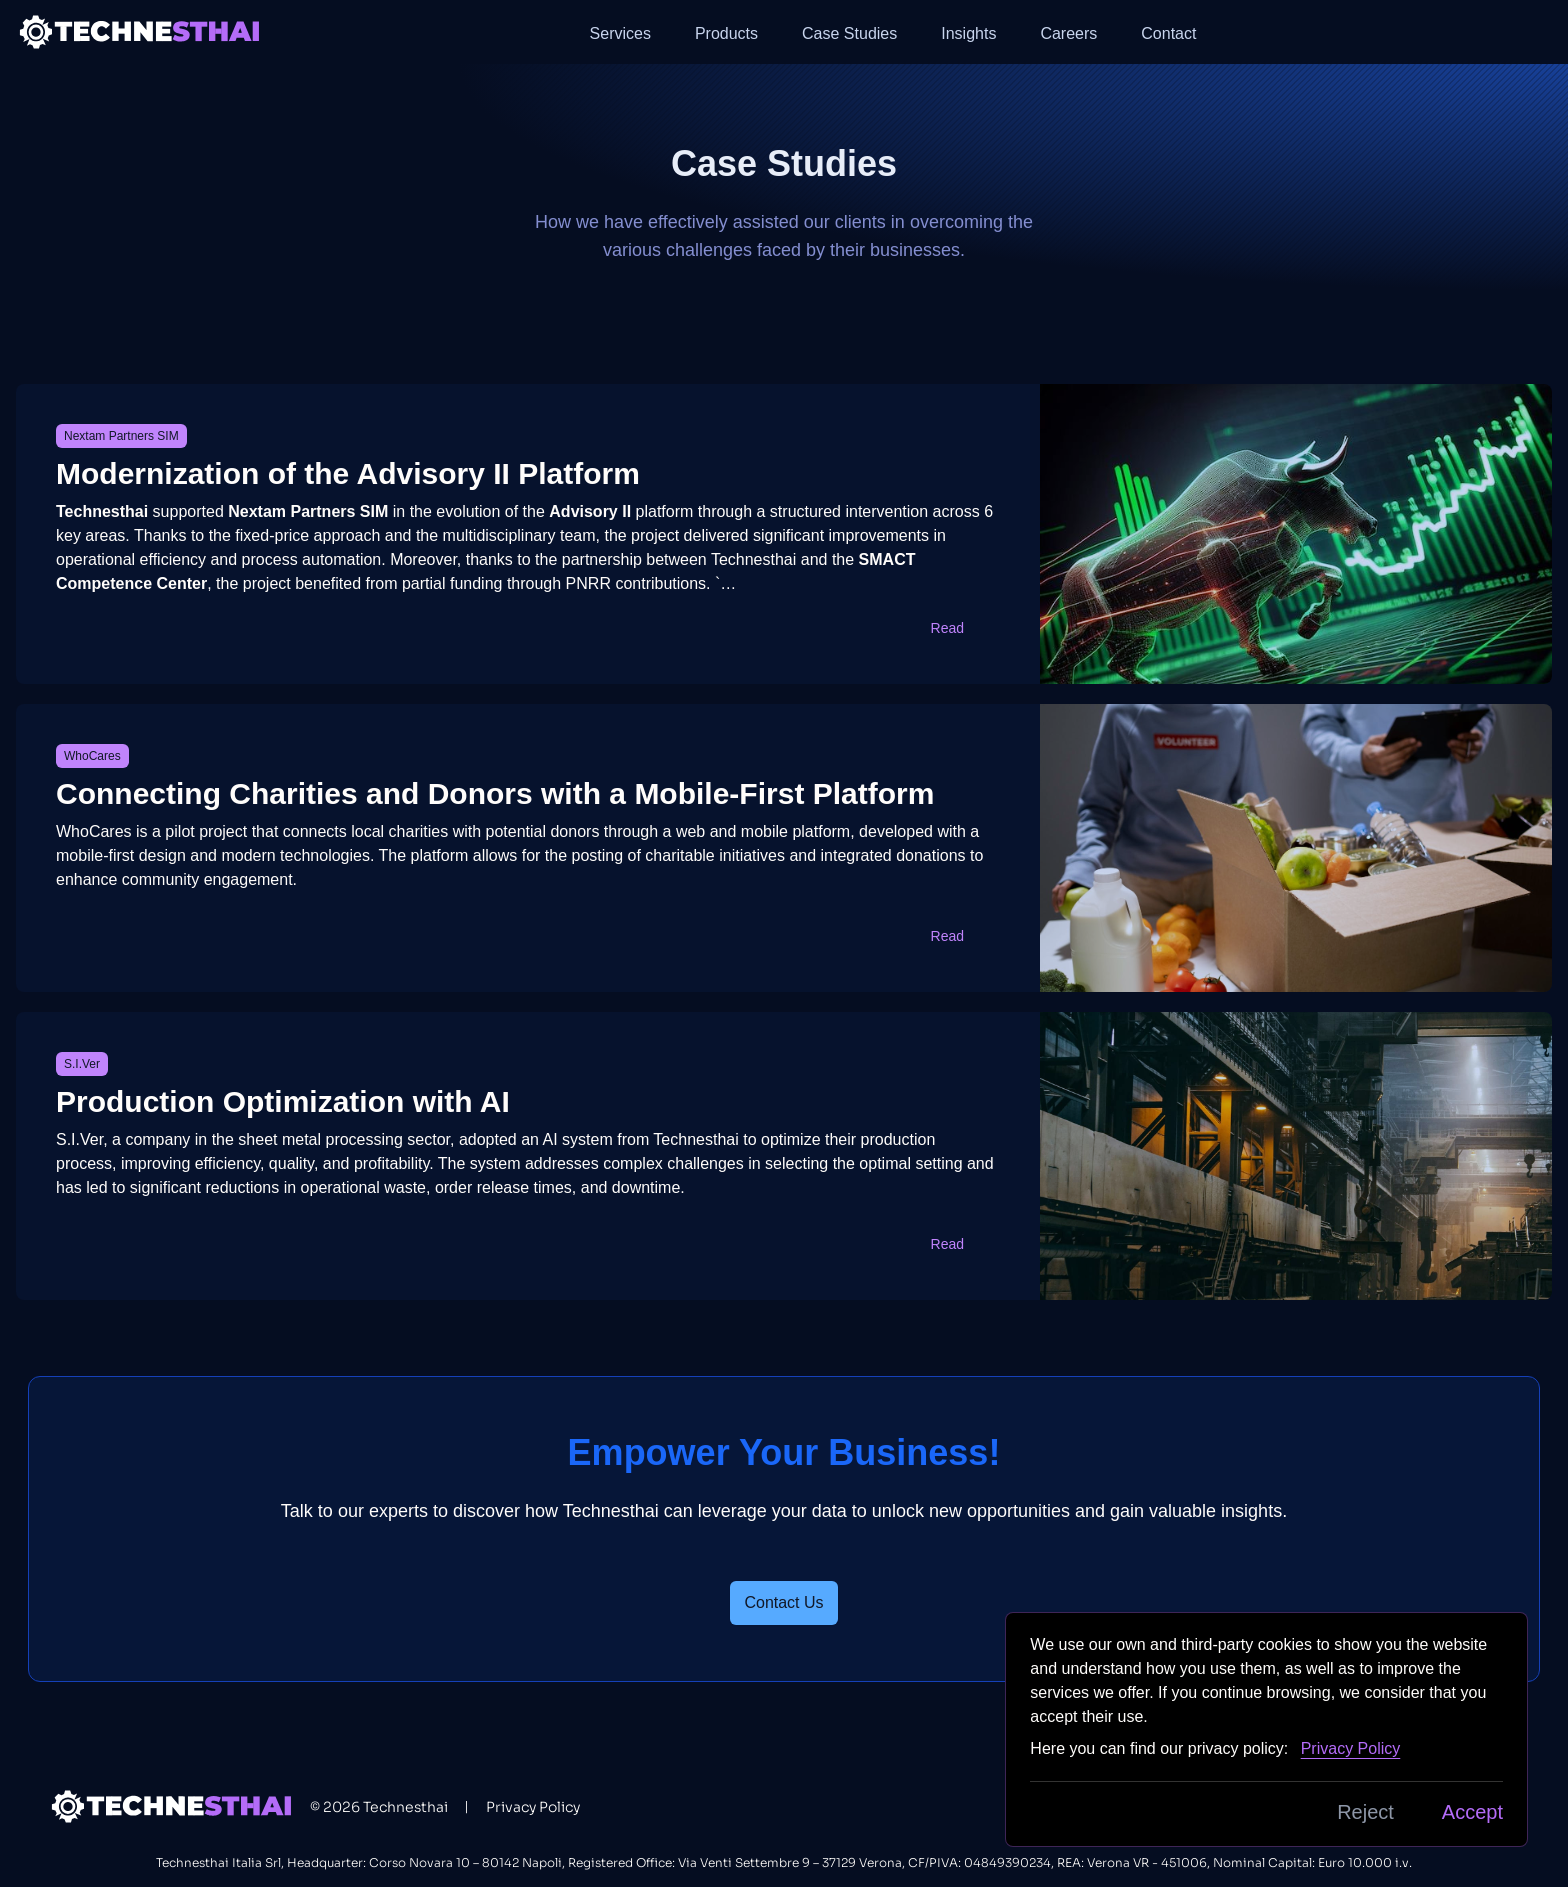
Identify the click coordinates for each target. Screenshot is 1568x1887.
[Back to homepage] (141, 31)
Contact (1168, 33)
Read (960, 628)
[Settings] (1536, 32)
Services (620, 33)
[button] (1536, 32)
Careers (1068, 33)
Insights (968, 33)
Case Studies (849, 33)
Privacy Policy (533, 1807)
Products (726, 33)
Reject (1365, 1812)
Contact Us (783, 1602)
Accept (1472, 1812)
